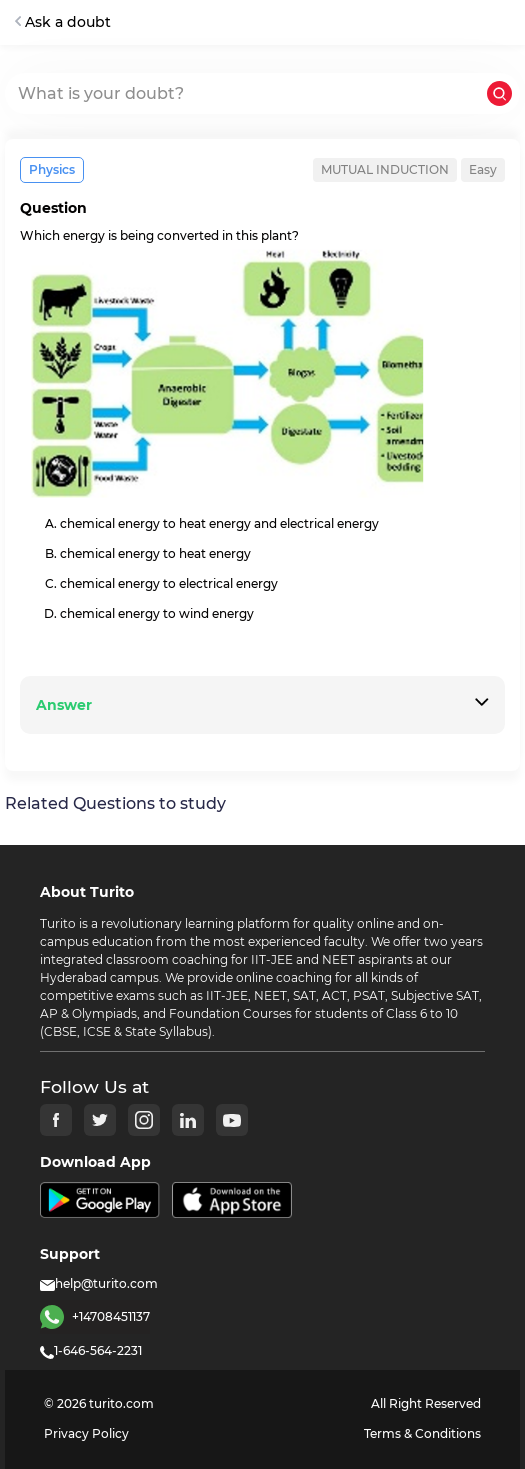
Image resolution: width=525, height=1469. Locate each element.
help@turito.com (99, 1283)
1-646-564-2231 (91, 1350)
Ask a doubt (63, 22)
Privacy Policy (86, 1433)
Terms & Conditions (422, 1433)
